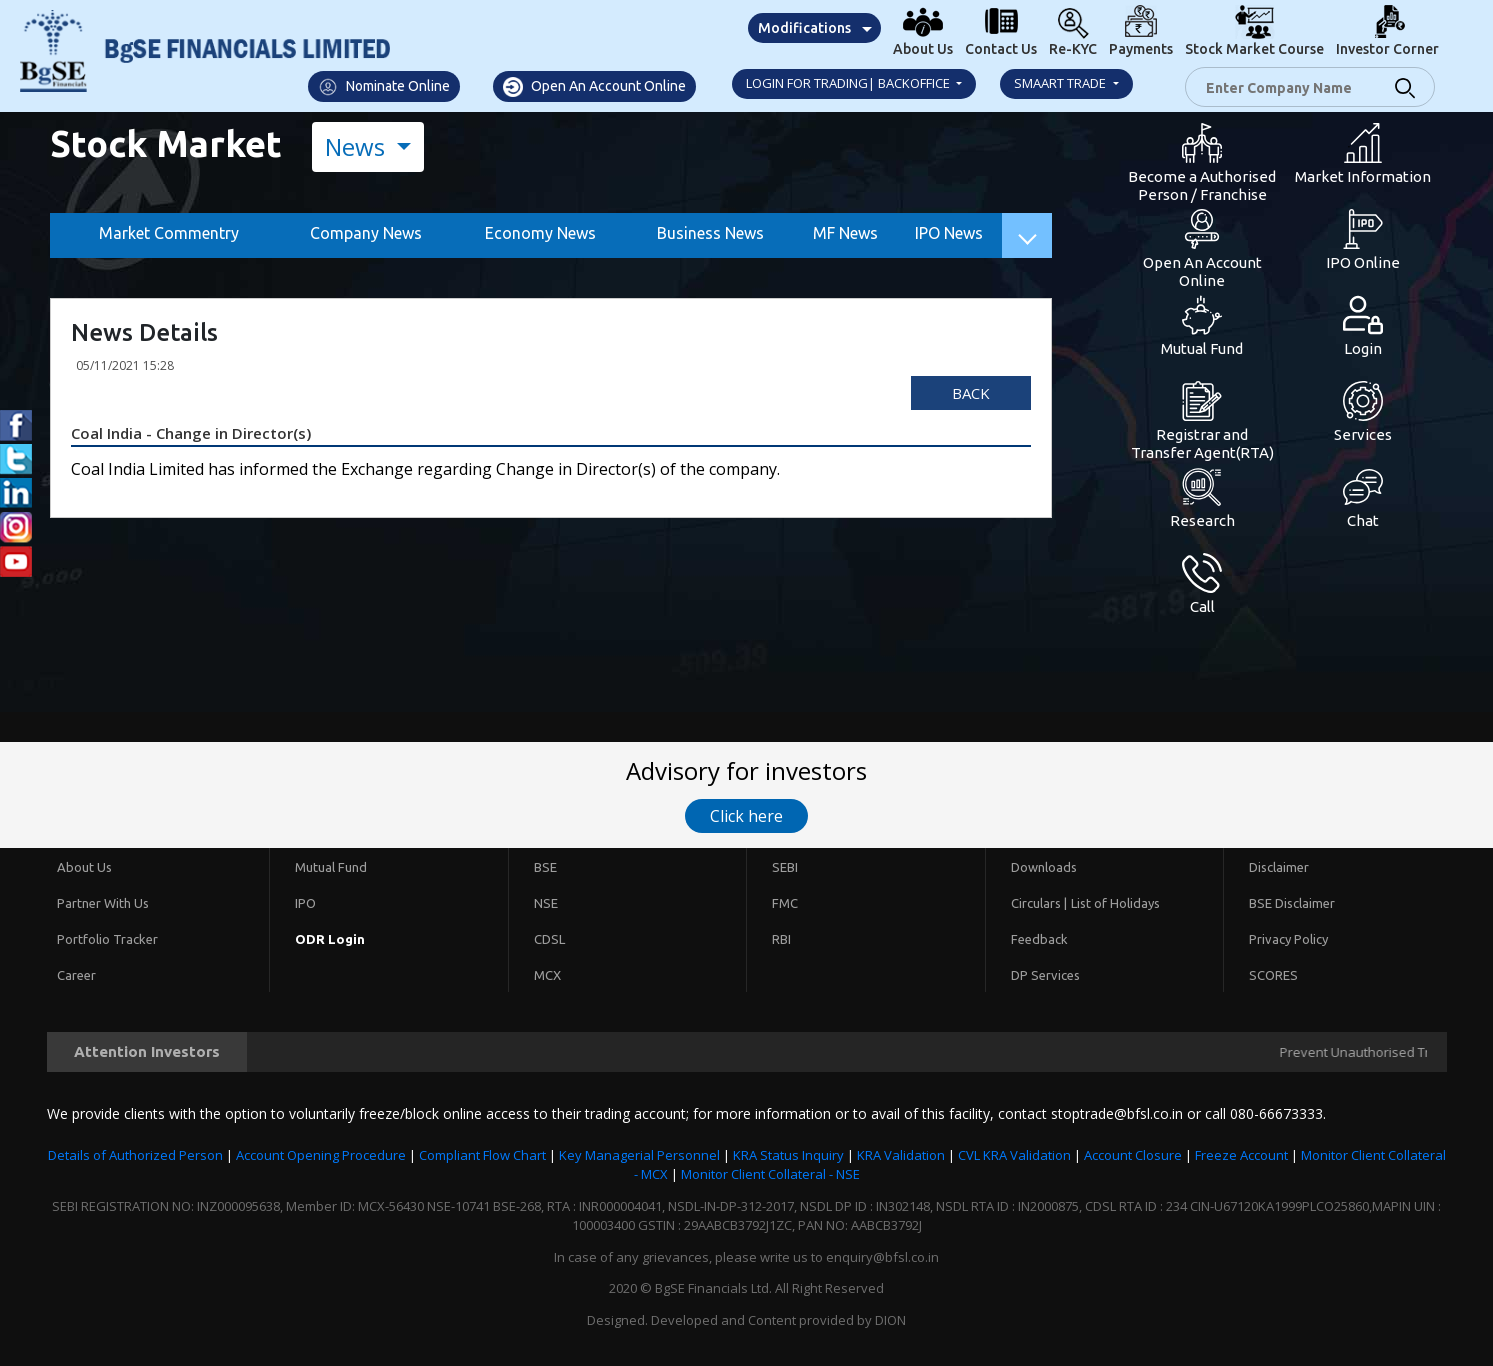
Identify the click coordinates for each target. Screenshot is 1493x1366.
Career (76, 975)
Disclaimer (1279, 867)
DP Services (1045, 975)
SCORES (1273, 975)
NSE (546, 903)
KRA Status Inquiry (788, 1155)
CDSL (549, 939)
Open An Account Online (594, 87)
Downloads (1044, 867)
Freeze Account (1241, 1155)
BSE (545, 867)
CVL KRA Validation (1014, 1155)
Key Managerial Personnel (639, 1155)
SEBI (785, 867)
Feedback (1039, 939)
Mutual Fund (331, 867)
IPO (305, 903)
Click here (746, 816)
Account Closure (1133, 1155)
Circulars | (1039, 903)
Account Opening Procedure (321, 1155)
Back (971, 393)
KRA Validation (901, 1155)
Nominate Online (384, 87)
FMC (785, 903)
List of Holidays (1115, 903)
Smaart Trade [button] (1061, 83)
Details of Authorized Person (135, 1155)
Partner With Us (103, 903)
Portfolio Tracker (107, 939)
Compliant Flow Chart (482, 1155)
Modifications (804, 28)
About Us (84, 867)
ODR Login (330, 939)
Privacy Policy (1288, 939)
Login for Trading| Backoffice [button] (849, 83)
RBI (781, 939)
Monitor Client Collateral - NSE (770, 1174)
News (358, 146)
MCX (547, 975)
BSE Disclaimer (1292, 903)
